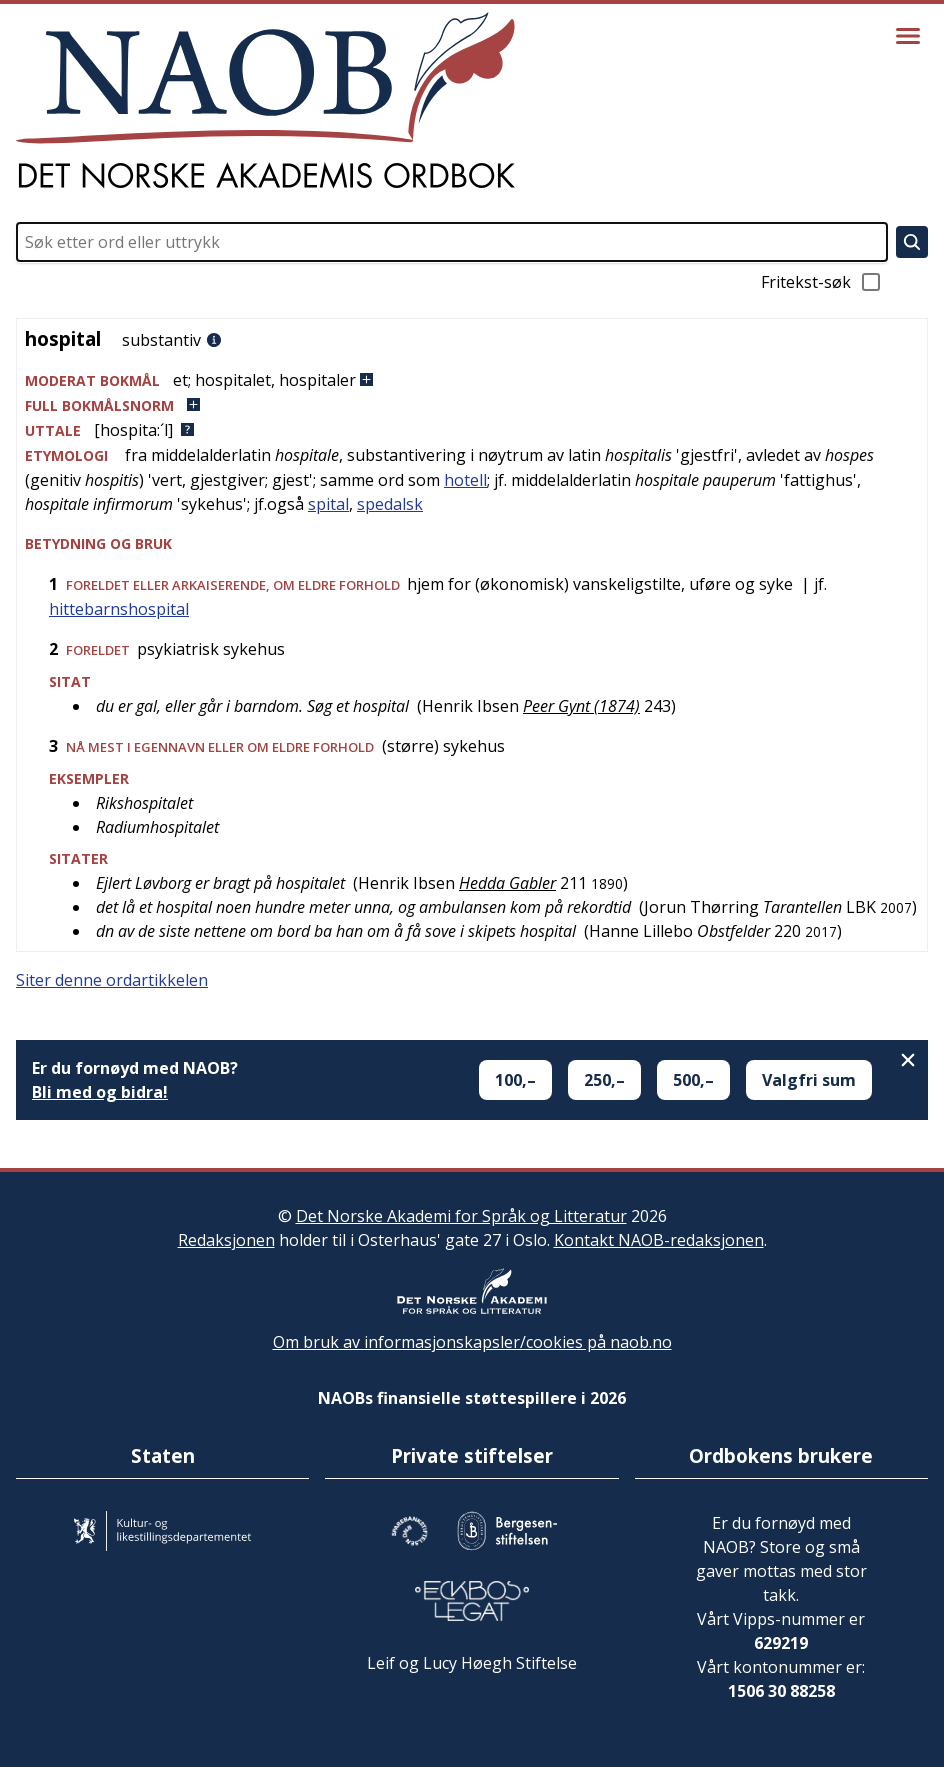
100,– (515, 1080)
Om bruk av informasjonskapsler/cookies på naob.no (472, 1342)
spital (328, 504)
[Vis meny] (908, 36)
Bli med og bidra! (100, 1092)
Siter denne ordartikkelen (112, 980)
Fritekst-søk (822, 282)
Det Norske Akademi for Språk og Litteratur (461, 1216)
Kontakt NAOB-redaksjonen (659, 1240)
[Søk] (912, 242)
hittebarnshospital (119, 609)
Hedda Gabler (507, 883)
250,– (604, 1080)
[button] (472, 380)
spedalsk (390, 504)
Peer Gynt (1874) (581, 706)
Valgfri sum (809, 1080)
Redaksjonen (226, 1240)
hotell (465, 480)
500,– (693, 1080)
